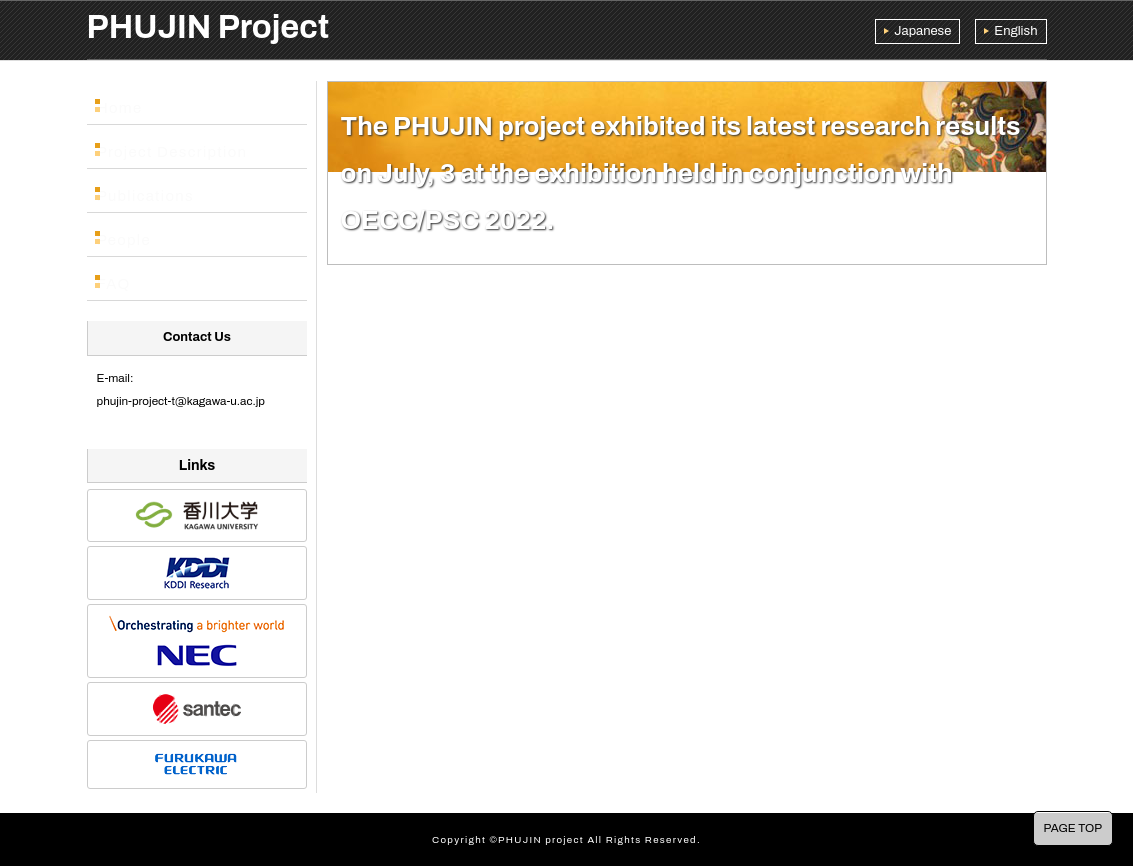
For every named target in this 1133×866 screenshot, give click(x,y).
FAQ (122, 279)
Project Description (168, 147)
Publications (147, 191)
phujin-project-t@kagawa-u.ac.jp (181, 401)
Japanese (922, 31)
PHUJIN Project (208, 27)
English (1015, 31)
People (130, 235)
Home (127, 103)
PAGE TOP (1073, 828)
